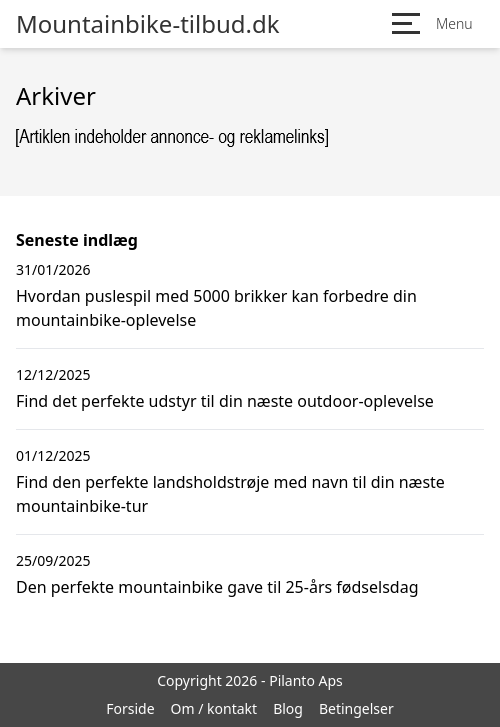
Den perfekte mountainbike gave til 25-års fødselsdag (217, 587)
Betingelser (356, 708)
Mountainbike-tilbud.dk (148, 24)
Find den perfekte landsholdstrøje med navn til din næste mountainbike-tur (230, 494)
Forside (130, 708)
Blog (288, 708)
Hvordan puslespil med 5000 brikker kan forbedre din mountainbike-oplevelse (216, 308)
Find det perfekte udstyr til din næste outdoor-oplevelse (225, 401)
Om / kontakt (214, 708)
